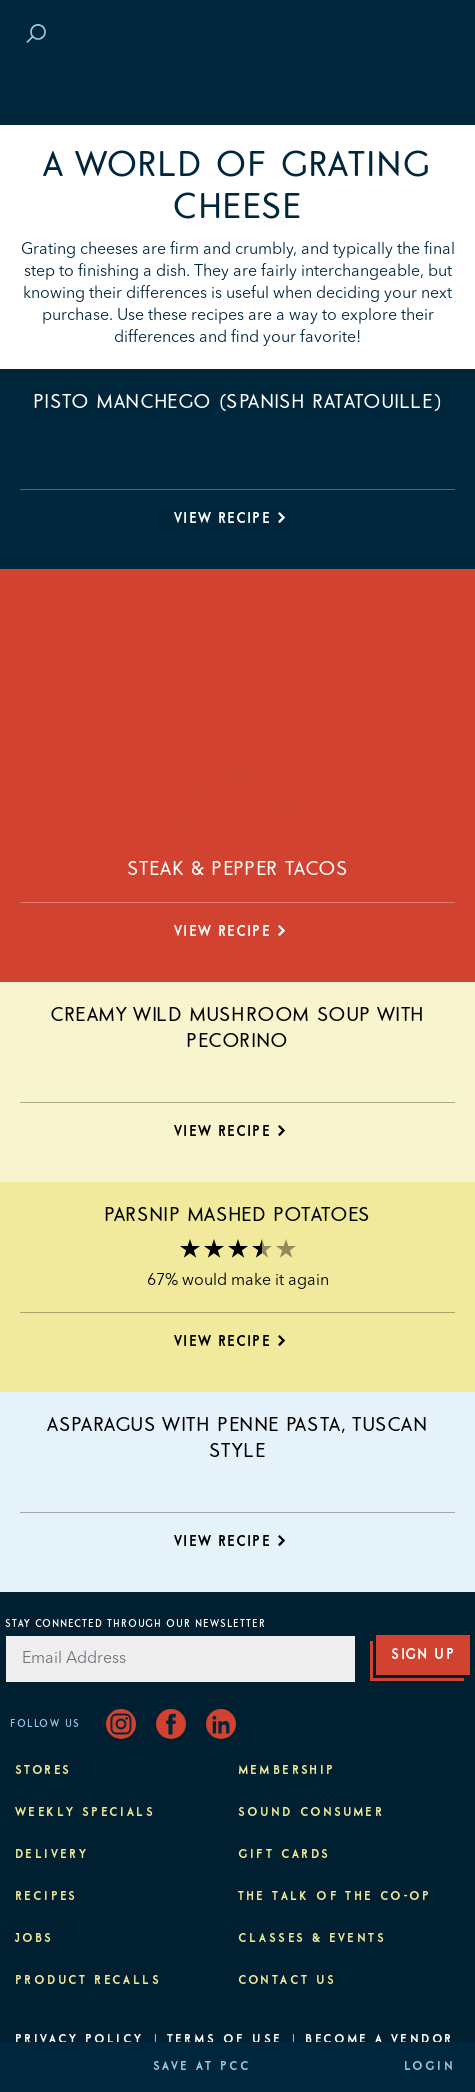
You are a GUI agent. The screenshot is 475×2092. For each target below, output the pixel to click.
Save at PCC (202, 2067)
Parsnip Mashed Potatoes (237, 1215)
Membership (287, 1771)
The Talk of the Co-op (335, 1897)
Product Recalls (88, 1981)
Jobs (34, 1939)
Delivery (51, 1855)
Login (429, 2067)
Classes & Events (312, 1939)
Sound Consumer (311, 1813)
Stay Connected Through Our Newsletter (135, 1624)
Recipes (46, 1897)
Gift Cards (284, 1855)
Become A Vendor (379, 2040)
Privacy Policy (79, 2040)
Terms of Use (225, 2040)
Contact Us (287, 1981)
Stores (43, 1771)
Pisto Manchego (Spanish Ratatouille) (238, 402)
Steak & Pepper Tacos (238, 869)
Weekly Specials (85, 1813)
